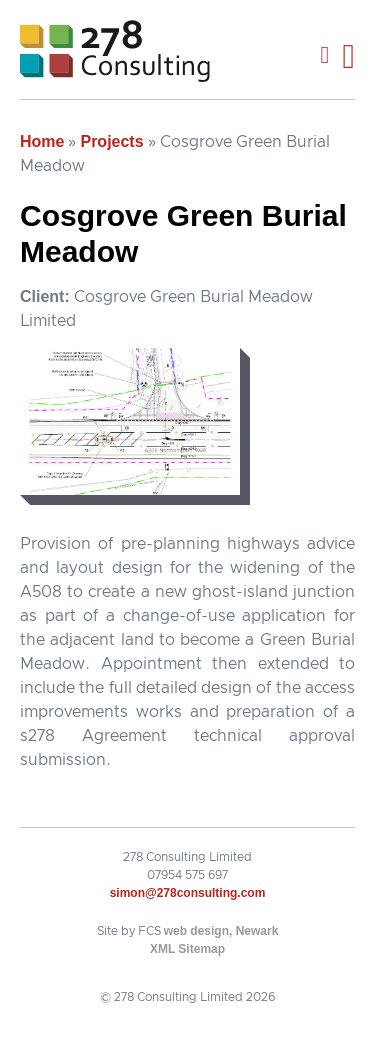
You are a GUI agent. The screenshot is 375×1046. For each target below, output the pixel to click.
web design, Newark (221, 931)
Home (42, 141)
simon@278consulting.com (188, 893)
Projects (111, 141)
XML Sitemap (187, 949)
